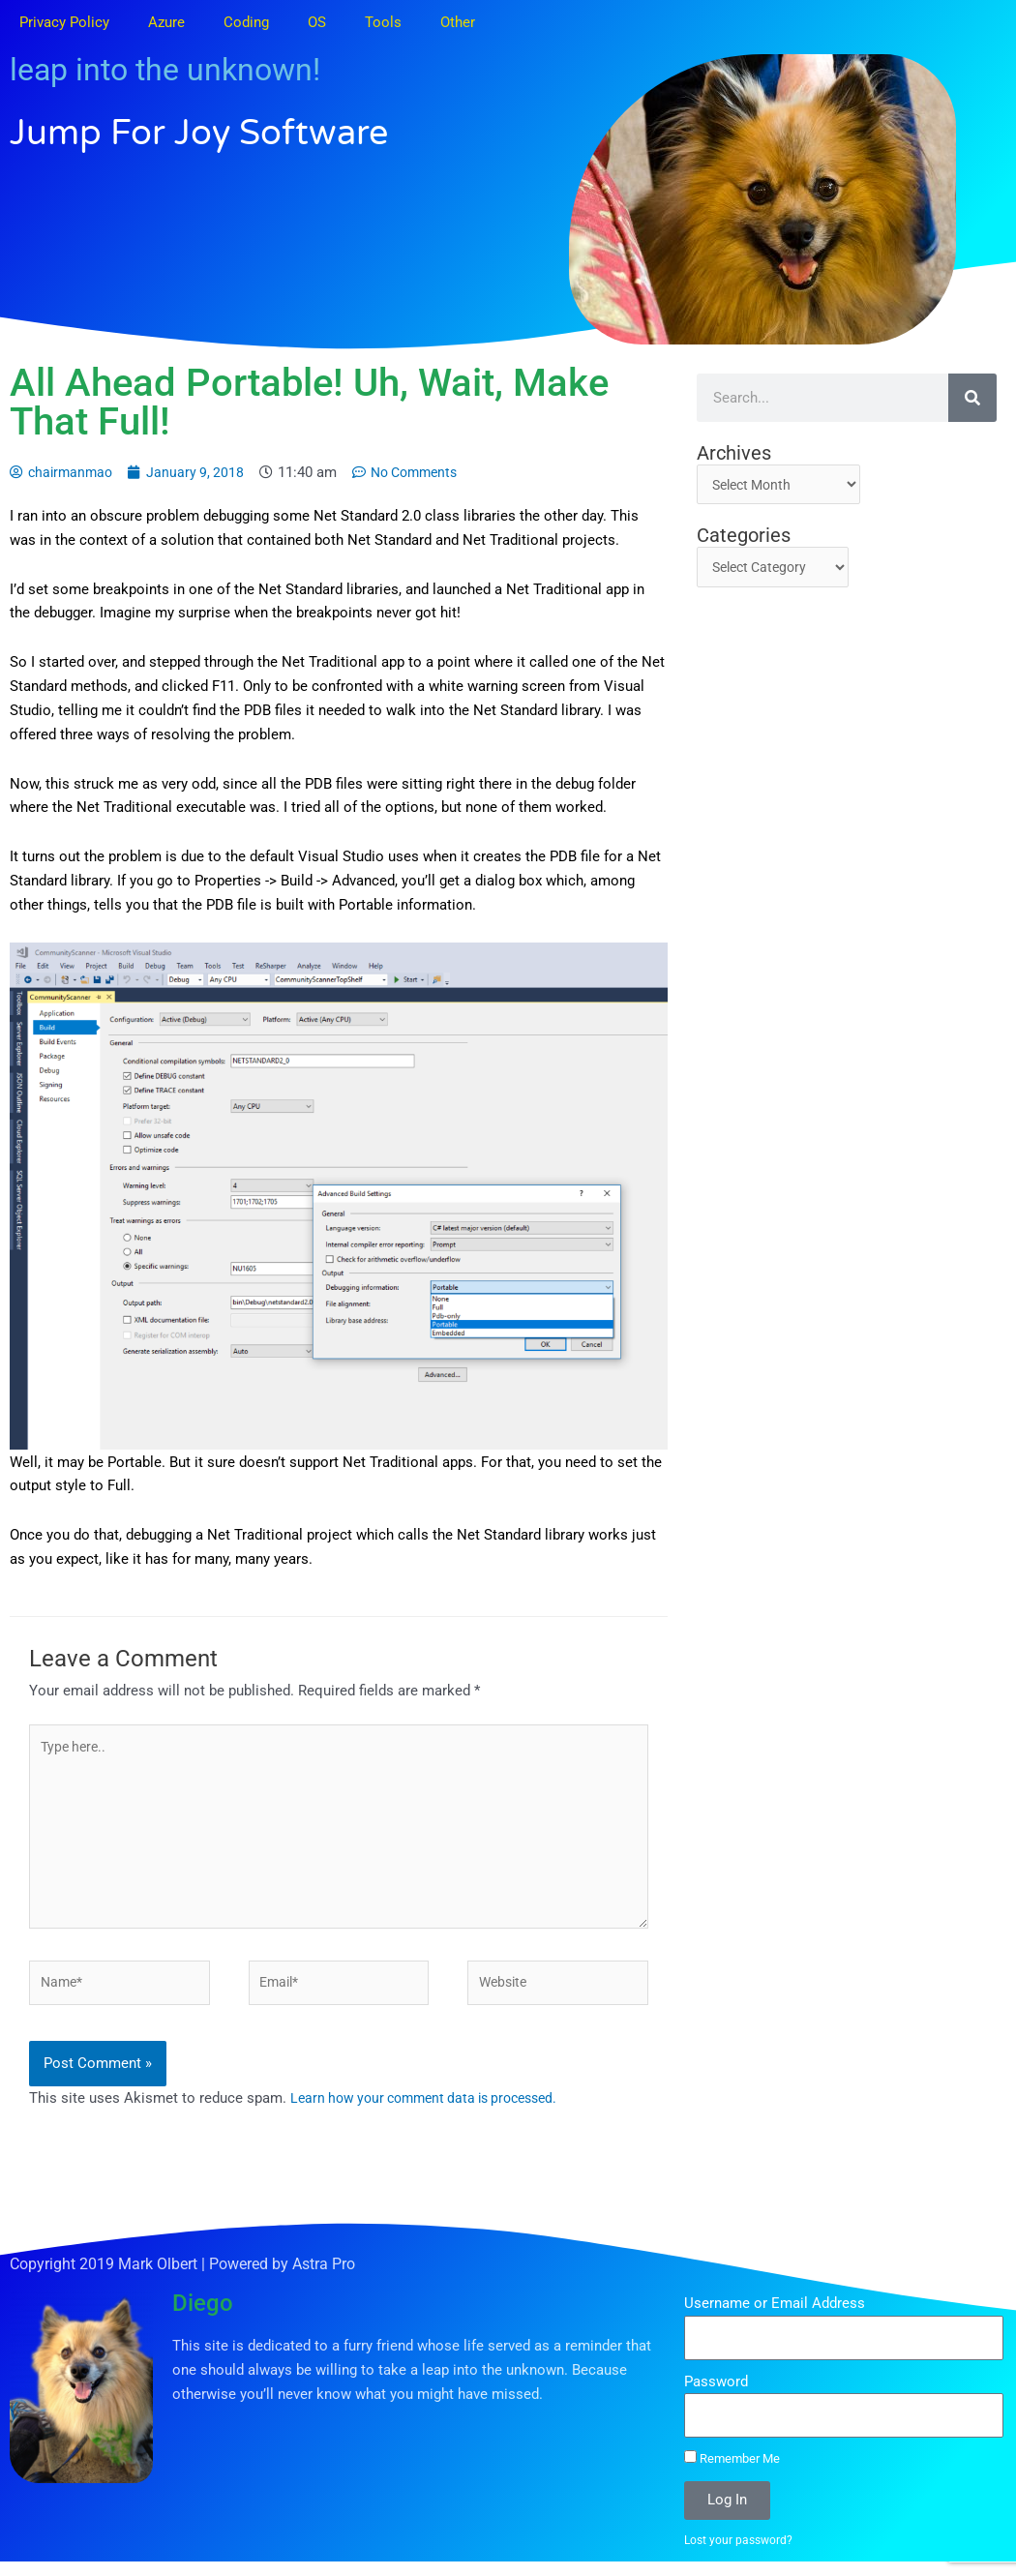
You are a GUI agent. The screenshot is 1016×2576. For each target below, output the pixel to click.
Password (716, 2394)
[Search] (972, 398)
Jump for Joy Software (244, 131)
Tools (383, 22)
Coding (246, 22)
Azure (166, 22)
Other (457, 22)
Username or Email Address (774, 2316)
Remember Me (732, 2471)
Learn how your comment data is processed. (434, 2111)
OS (317, 22)
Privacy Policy (64, 22)
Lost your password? (740, 2553)
